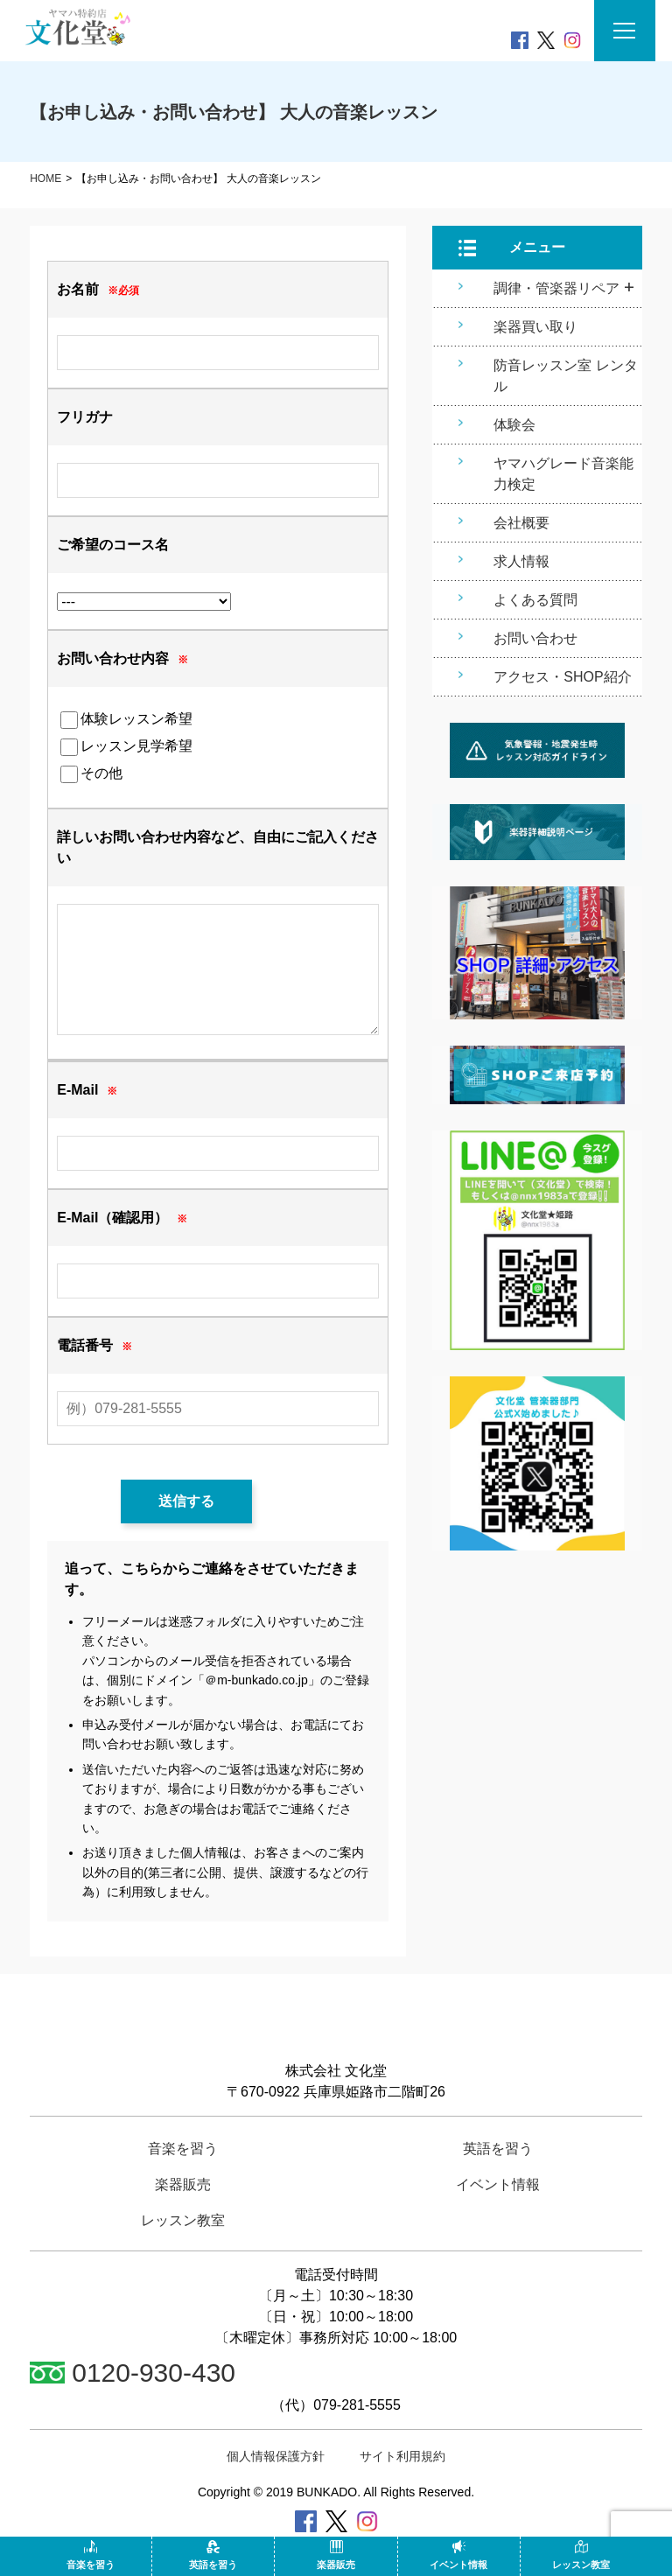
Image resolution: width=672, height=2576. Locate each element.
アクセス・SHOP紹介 (562, 676)
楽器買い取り (536, 326)
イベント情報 (458, 2555)
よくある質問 (536, 599)
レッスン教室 (581, 2555)
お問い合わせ (536, 638)
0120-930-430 (132, 2372)
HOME (45, 178)
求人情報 (522, 561)
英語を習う (213, 2555)
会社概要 (522, 522)
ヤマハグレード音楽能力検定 (564, 474)
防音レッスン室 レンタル (565, 376)
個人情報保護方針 (276, 2456)
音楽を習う (90, 2555)
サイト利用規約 (402, 2456)
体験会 (515, 424)
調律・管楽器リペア (557, 288)
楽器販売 (336, 2555)
